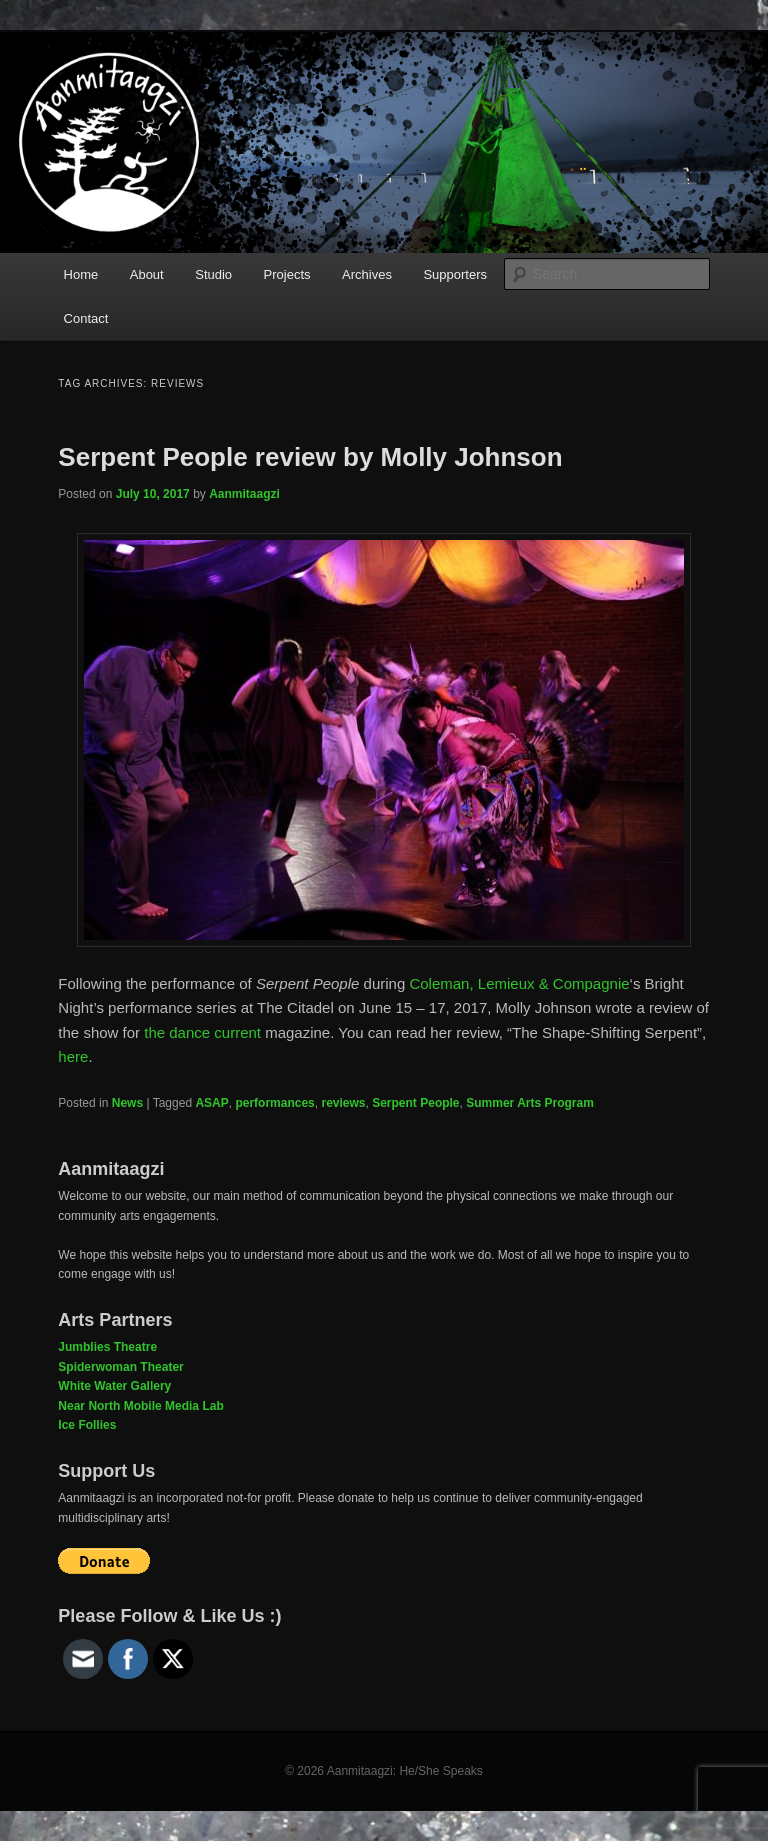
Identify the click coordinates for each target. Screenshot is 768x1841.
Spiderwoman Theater (120, 1367)
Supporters (455, 274)
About (147, 274)
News (127, 1103)
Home (81, 274)
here (73, 1056)
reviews (343, 1103)
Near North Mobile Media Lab (140, 1406)
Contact (86, 318)
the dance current (202, 1032)
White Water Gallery (114, 1386)
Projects (287, 274)
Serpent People (415, 1103)
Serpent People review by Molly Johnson (310, 457)
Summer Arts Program (530, 1103)
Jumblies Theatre (107, 1347)
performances (274, 1103)
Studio (213, 274)
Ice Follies (87, 1425)
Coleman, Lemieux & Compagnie (519, 983)
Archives (367, 274)
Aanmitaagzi (244, 494)
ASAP (211, 1103)
